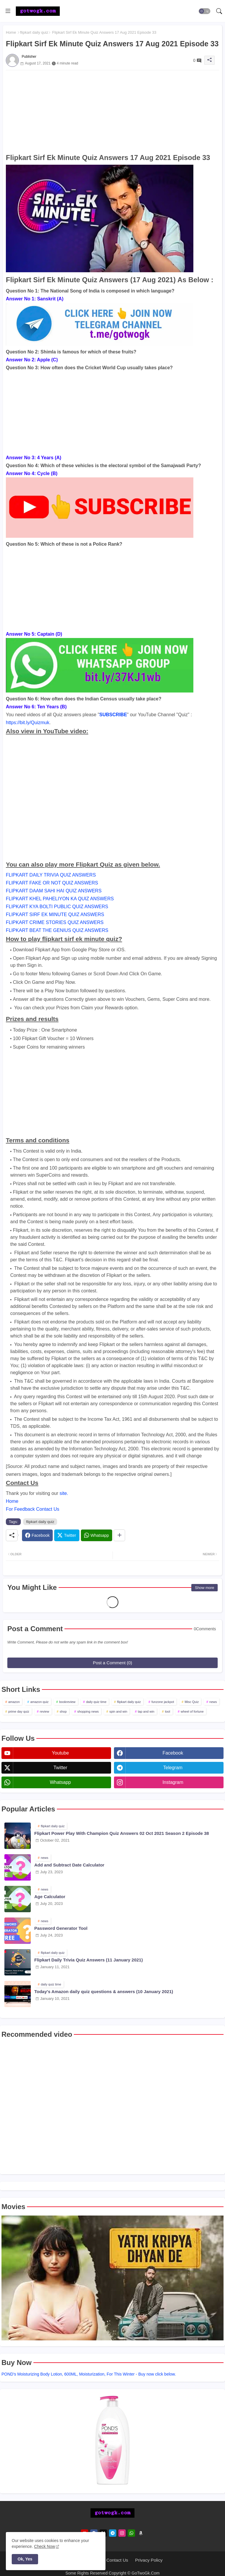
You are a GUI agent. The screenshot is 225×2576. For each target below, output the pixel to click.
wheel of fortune (192, 1711)
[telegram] (112, 2533)
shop (63, 1711)
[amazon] (140, 2533)
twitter (60, 1767)
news (213, 1702)
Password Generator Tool (60, 1928)
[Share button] (119, 1535)
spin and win (118, 1711)
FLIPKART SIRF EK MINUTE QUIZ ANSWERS (55, 914)
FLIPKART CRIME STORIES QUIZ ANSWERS (54, 922)
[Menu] (8, 11)
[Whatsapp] (96, 1535)
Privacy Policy (148, 2560)
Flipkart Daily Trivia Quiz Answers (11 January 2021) (88, 1959)
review (44, 1711)
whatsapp (60, 1782)
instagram (172, 1782)
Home (11, 32)
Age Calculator (49, 1896)
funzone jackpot (162, 1702)
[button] (204, 11)
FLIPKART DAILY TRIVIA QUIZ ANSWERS (51, 874)
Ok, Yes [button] (25, 2559)
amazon (14, 1702)
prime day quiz (18, 1711)
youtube (60, 1752)
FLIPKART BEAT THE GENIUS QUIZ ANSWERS (57, 930)
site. (63, 1493)
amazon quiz (39, 1702)
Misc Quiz (192, 1702)
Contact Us (117, 2560)
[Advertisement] (112, 111)
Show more (204, 1587)
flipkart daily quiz (34, 32)
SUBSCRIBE (113, 714)
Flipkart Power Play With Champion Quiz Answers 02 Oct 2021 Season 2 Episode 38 (121, 1833)
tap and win (146, 1711)
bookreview (67, 1702)
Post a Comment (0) (112, 1662)
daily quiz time (96, 1702)
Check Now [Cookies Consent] (44, 2546)
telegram (173, 1767)
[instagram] (122, 2533)
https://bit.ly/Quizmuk (28, 722)
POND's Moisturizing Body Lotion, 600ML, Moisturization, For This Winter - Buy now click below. (88, 2374)
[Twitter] (66, 1535)
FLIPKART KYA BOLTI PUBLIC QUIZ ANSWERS (57, 906)
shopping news (88, 1711)
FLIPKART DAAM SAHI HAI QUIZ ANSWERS (54, 890)
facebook (173, 1752)
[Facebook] (37, 1535)
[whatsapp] (131, 2533)
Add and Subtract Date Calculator (69, 1864)
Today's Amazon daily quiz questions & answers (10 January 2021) (103, 1991)
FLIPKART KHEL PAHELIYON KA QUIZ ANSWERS (60, 898)
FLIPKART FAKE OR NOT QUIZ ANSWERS (52, 882)
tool (167, 1711)
